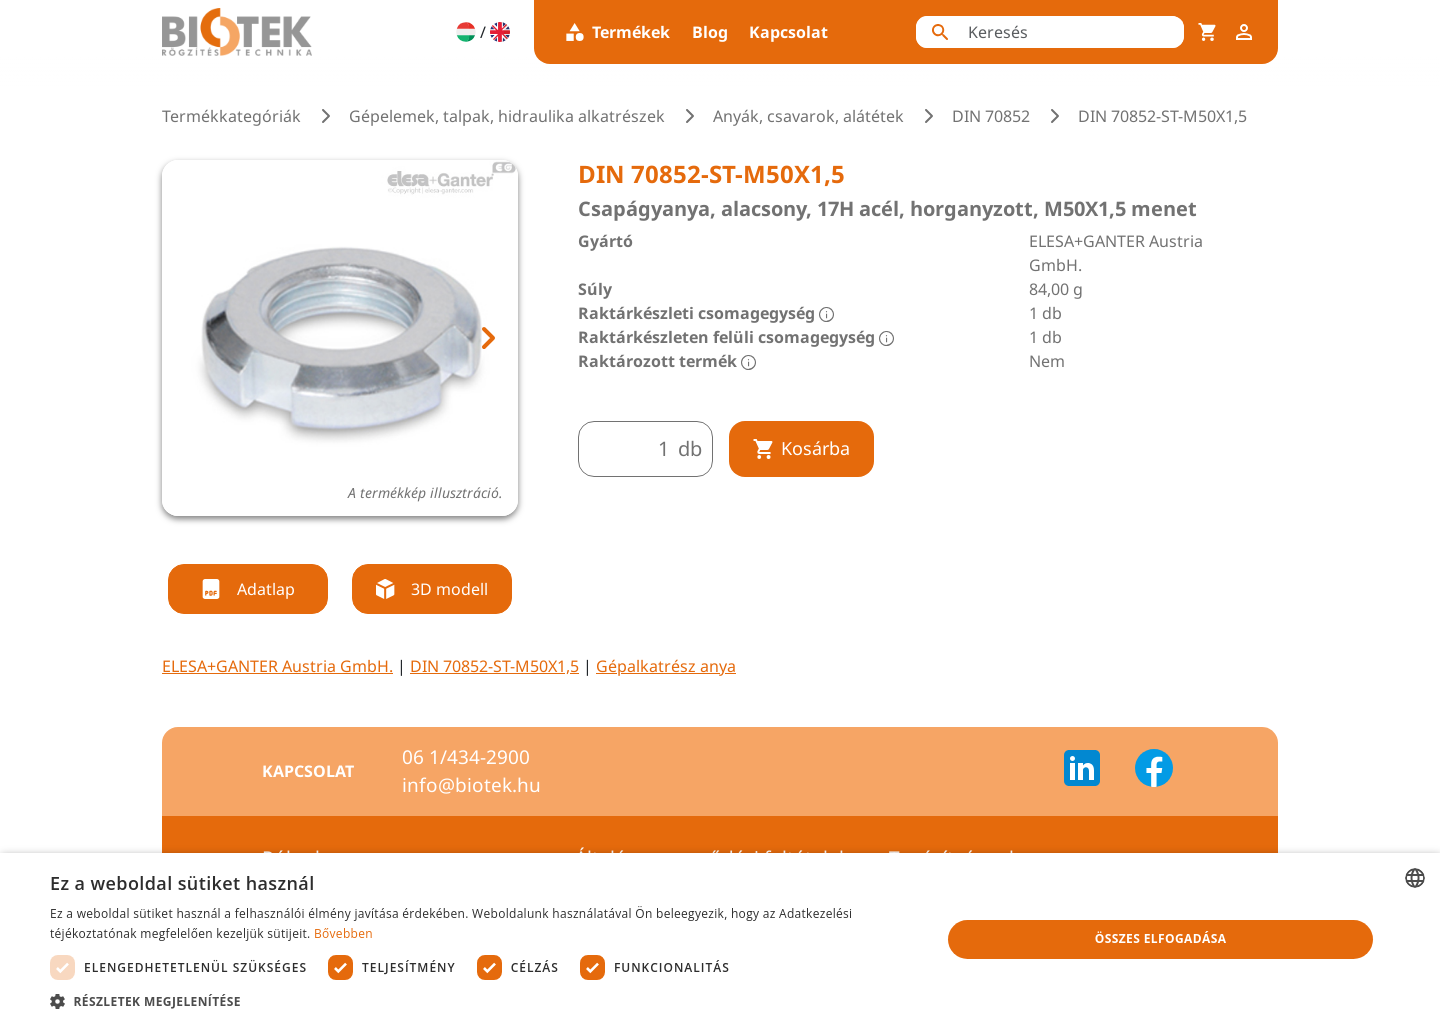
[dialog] (720, 939)
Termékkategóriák (231, 116)
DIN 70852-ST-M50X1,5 (494, 666)
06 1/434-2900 (466, 757)
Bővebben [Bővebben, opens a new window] (343, 933)
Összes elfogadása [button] (1161, 938)
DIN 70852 (991, 116)
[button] (482, 1001)
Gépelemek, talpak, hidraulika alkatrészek (507, 116)
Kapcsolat (788, 32)
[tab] (322, 540)
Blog (710, 32)
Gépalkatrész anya (666, 666)
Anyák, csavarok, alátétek (808, 116)
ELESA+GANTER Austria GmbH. (277, 666)
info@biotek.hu (471, 785)
